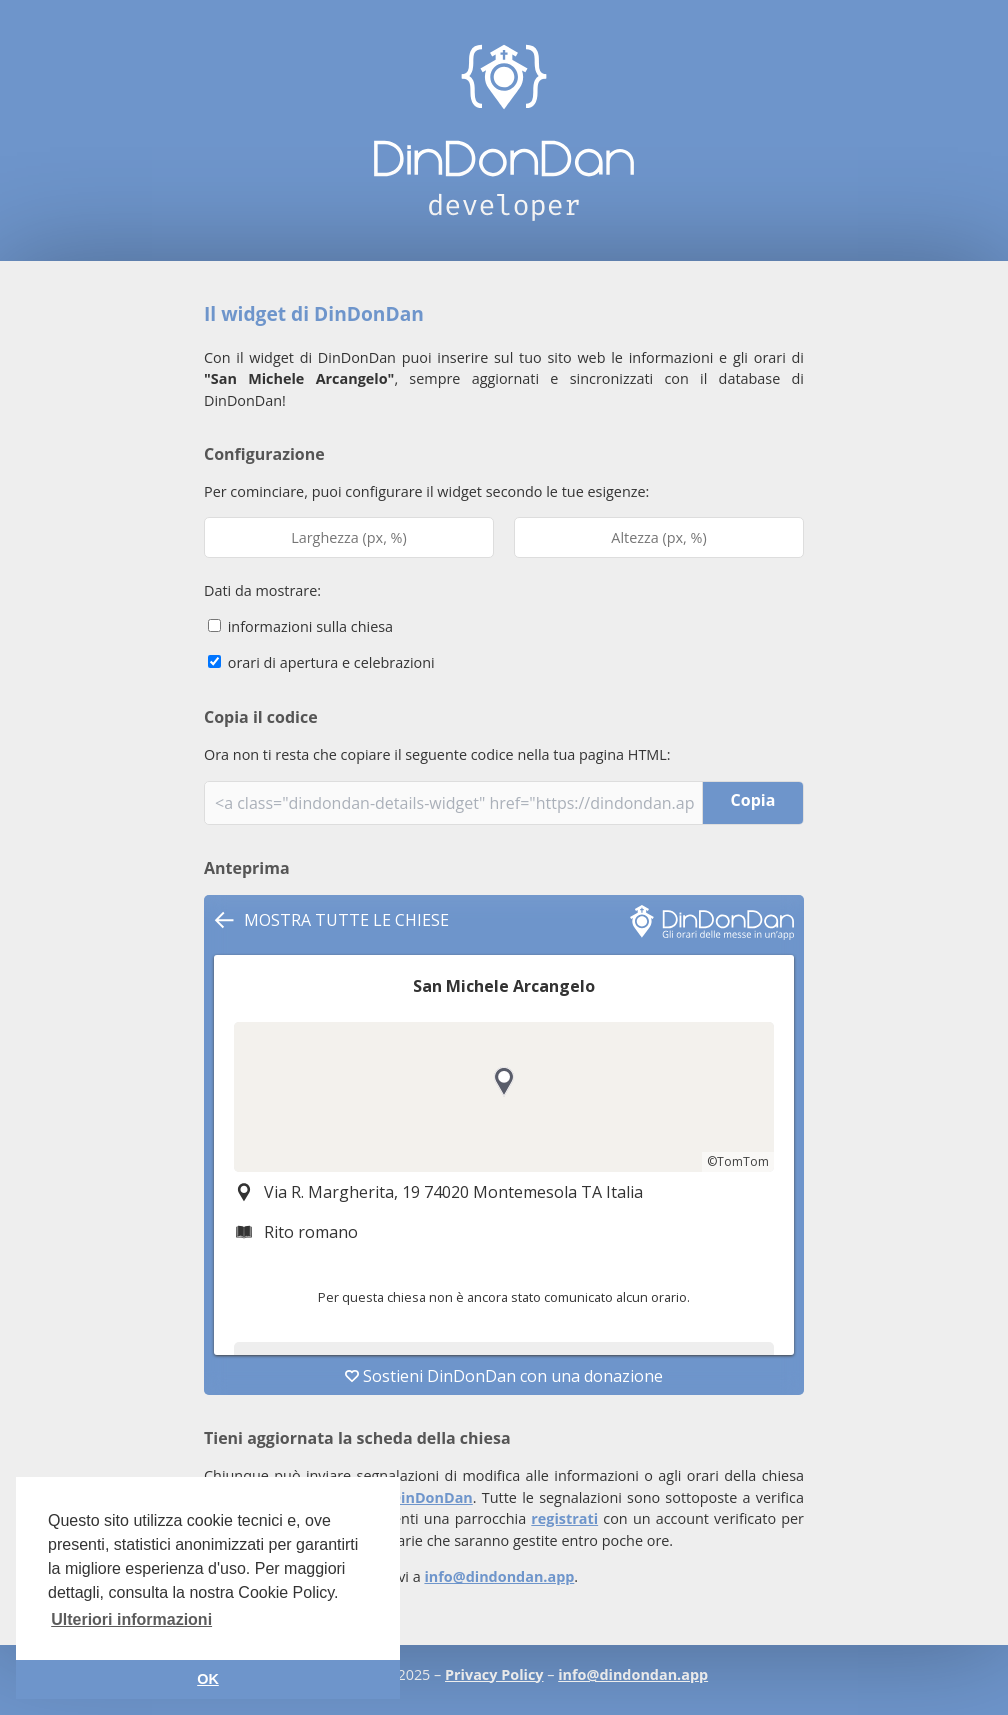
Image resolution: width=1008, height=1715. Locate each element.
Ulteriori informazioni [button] (131, 1619)
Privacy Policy (494, 1674)
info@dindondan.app (499, 1576)
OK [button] (208, 1679)
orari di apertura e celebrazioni (321, 662)
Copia (753, 800)
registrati (564, 1518)
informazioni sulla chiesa (300, 626)
